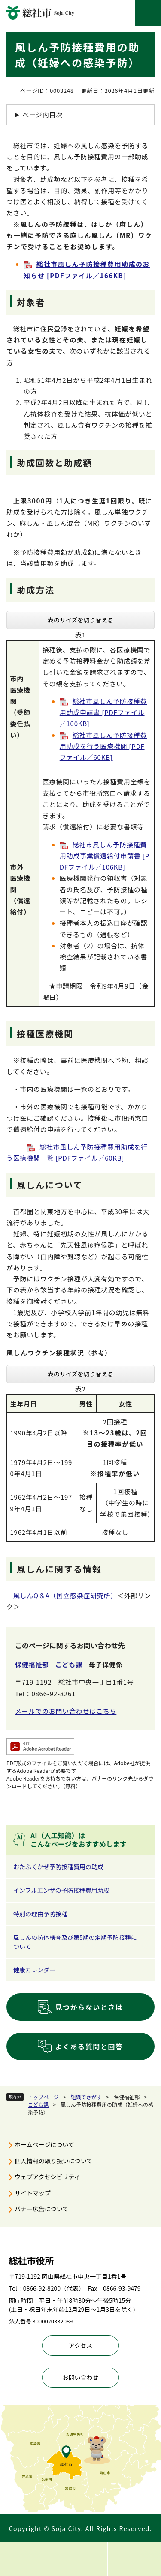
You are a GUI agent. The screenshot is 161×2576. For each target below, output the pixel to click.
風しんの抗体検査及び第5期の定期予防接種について (75, 1942)
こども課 (38, 2104)
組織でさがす (86, 2096)
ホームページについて (44, 2144)
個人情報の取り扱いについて (54, 2160)
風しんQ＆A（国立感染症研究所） (65, 1595)
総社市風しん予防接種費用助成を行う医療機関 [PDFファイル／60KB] (103, 746)
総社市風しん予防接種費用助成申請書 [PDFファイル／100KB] (103, 712)
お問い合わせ (81, 2377)
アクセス (80, 2345)
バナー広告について (42, 2208)
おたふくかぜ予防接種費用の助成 (58, 1866)
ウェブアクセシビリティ (47, 2176)
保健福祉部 (32, 1664)
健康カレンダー (34, 1970)
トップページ (43, 2096)
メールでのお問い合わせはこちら (65, 1710)
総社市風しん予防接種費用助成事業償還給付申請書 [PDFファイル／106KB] (104, 856)
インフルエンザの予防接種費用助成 (61, 1890)
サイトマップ (33, 2193)
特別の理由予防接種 (40, 1913)
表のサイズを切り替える (80, 620)
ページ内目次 (42, 114)
